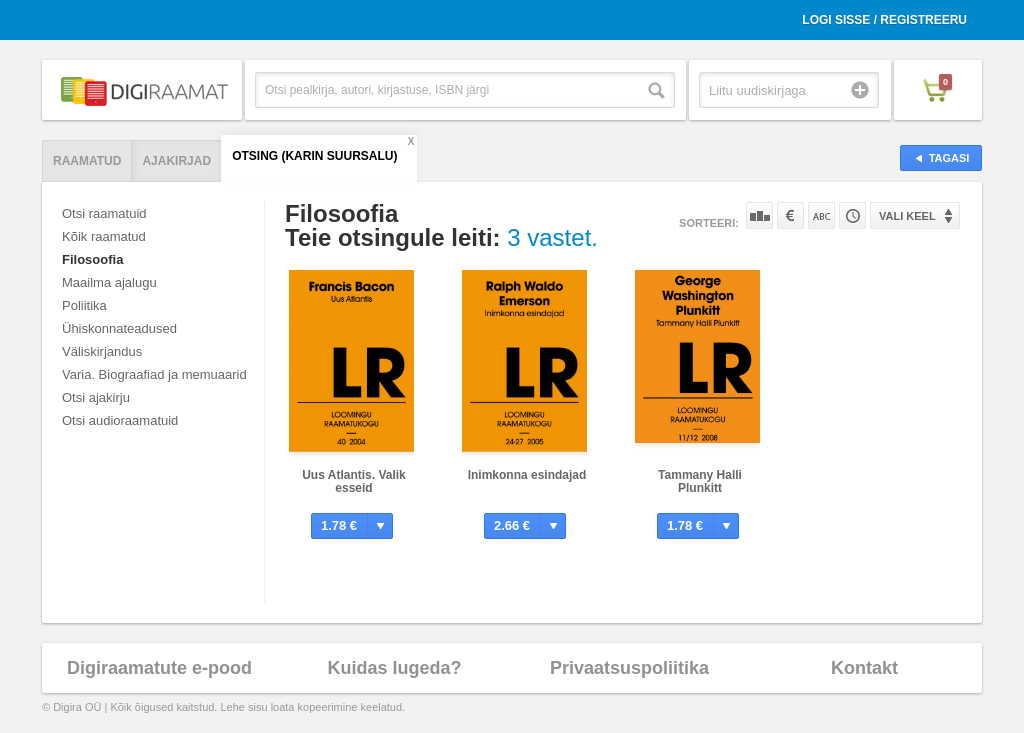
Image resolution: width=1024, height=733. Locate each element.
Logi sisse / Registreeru (884, 20)
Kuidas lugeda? (394, 668)
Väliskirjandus (102, 351)
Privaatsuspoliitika (629, 668)
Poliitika (84, 305)
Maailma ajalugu (109, 282)
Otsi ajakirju (96, 397)
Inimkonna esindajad (527, 475)
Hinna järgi (790, 215)
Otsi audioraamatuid (120, 420)
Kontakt (864, 668)
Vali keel (907, 216)
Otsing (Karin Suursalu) (314, 156)
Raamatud (87, 161)
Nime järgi (821, 215)
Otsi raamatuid (104, 213)
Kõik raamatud (104, 236)
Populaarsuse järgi (759, 215)
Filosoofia (92, 259)
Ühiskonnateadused (119, 328)
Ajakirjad (176, 161)
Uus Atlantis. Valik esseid (354, 481)
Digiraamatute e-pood (159, 668)
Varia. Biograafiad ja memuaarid (154, 374)
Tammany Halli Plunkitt (700, 481)
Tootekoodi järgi (852, 215)
